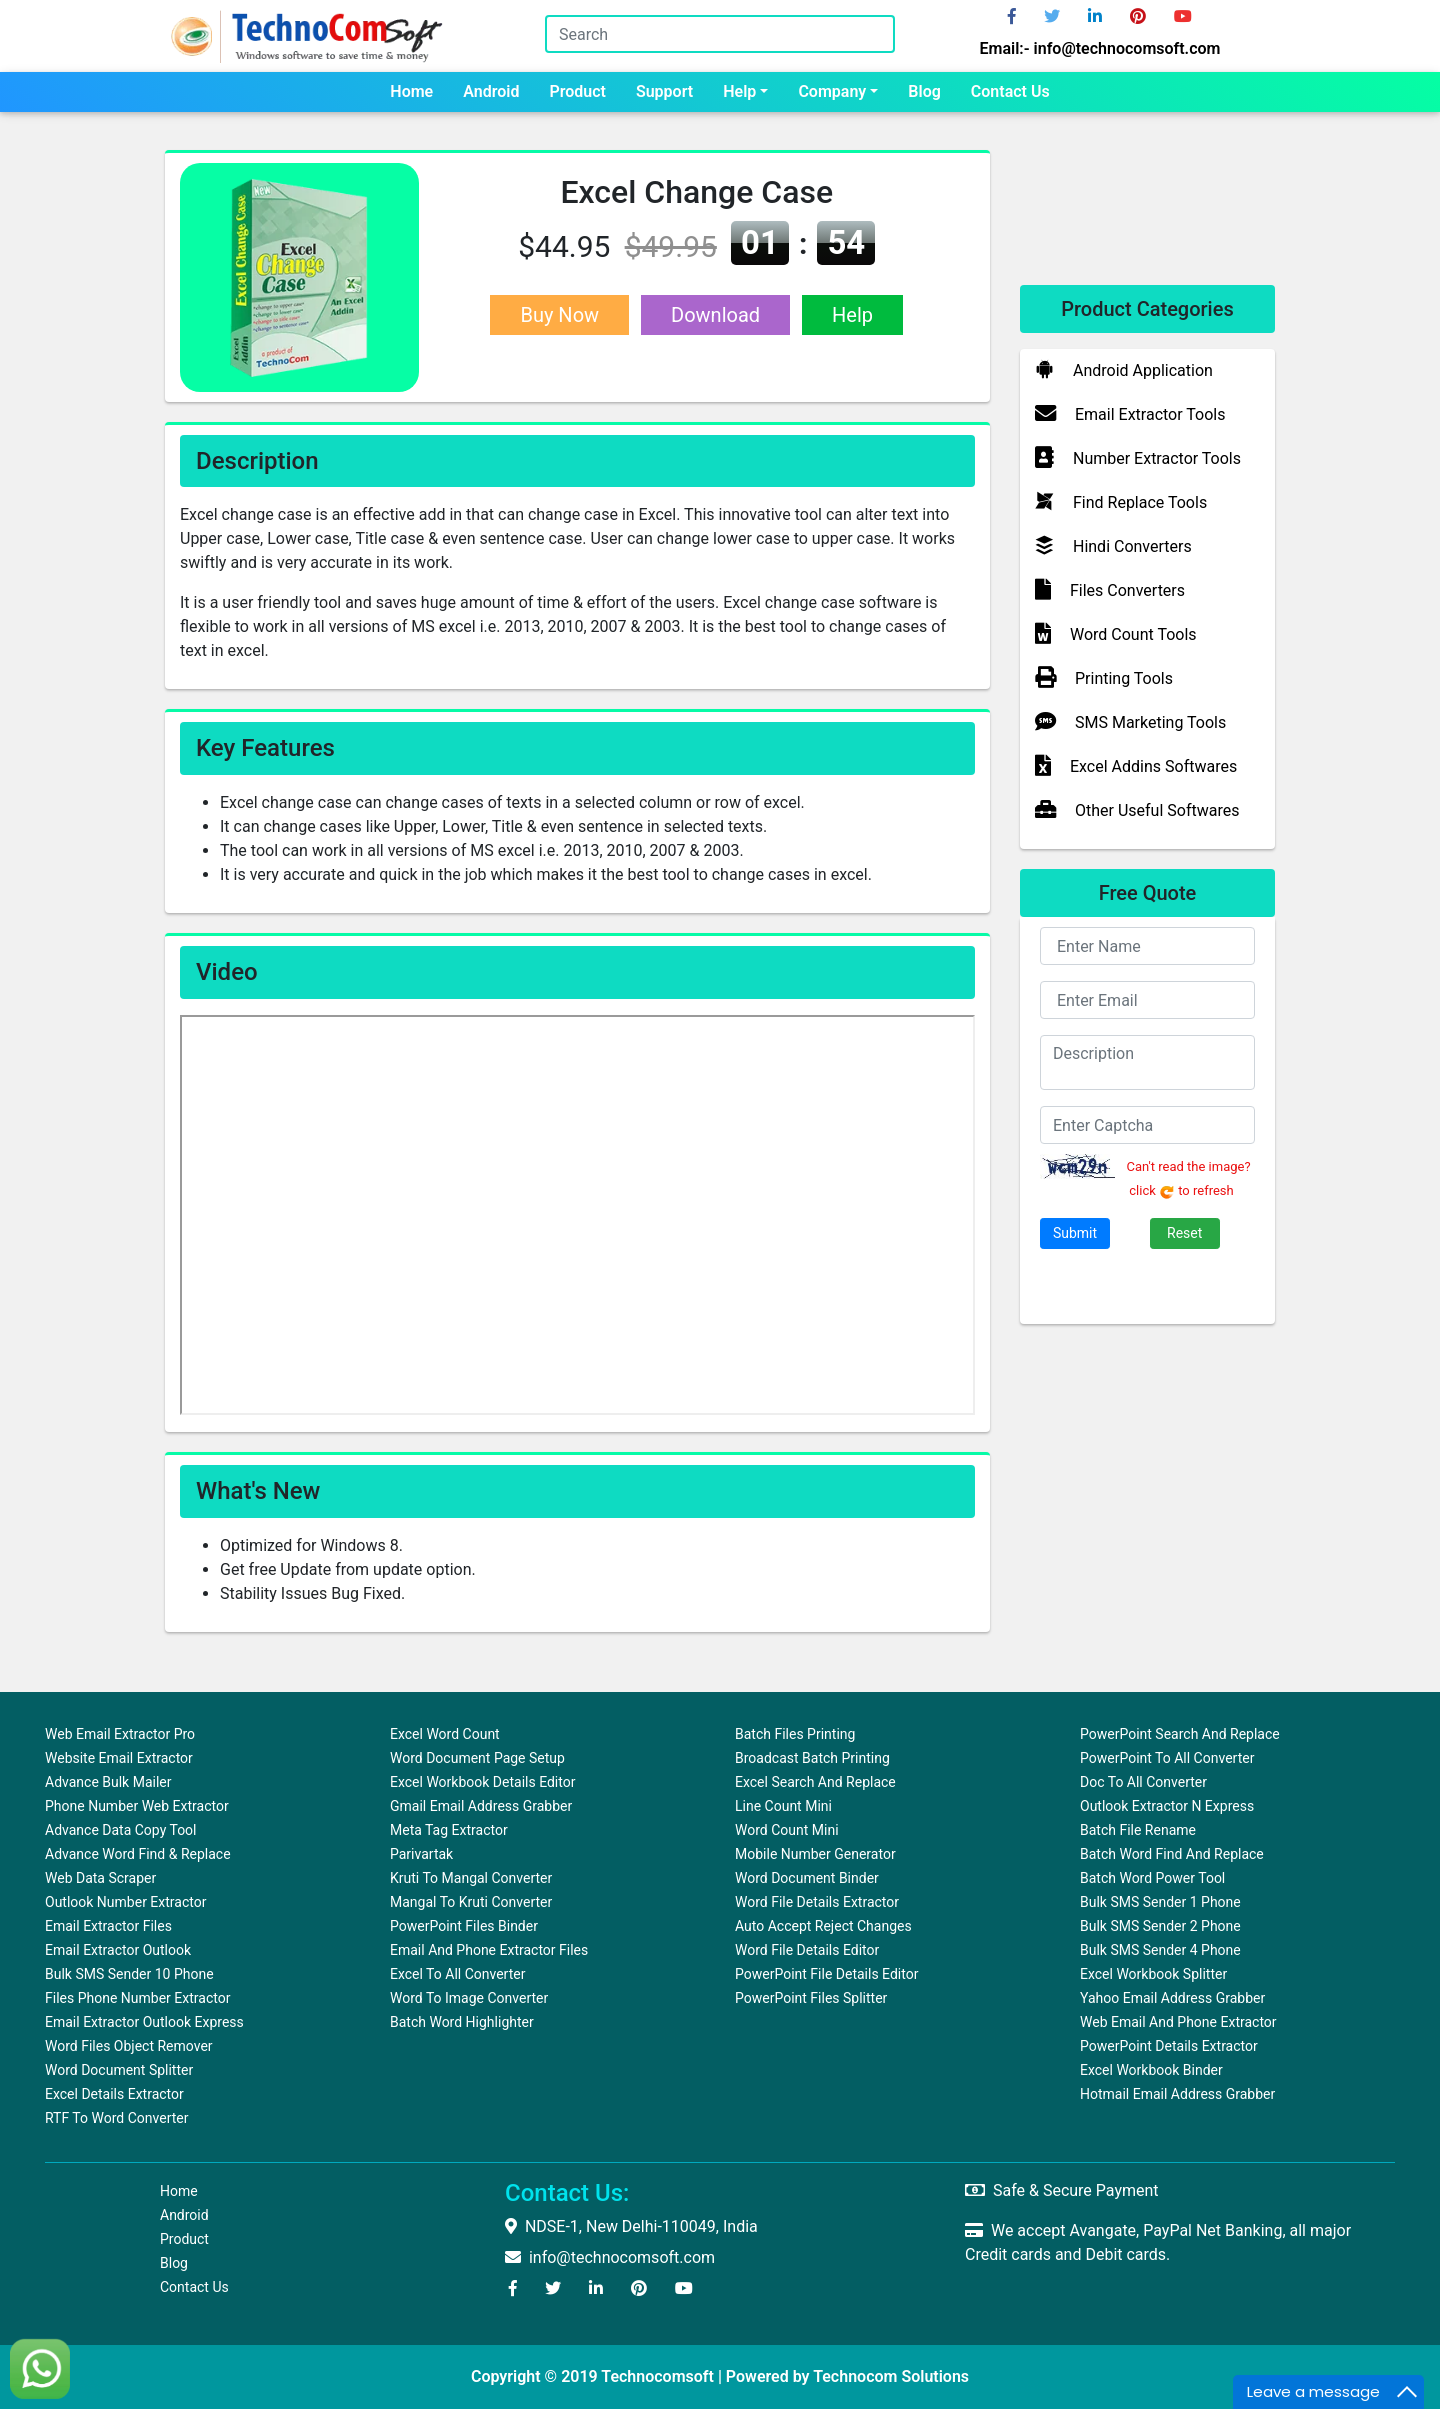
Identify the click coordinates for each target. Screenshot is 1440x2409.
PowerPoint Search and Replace (1180, 1734)
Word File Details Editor (807, 1950)
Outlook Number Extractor (125, 1902)
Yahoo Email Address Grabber (1172, 1998)
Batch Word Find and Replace (1172, 1854)
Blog (924, 91)
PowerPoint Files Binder (464, 1926)
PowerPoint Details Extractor (1169, 2046)
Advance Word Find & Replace (138, 1854)
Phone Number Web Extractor (137, 1806)
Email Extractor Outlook (118, 1950)
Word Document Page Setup (477, 1758)
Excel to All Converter (457, 1974)
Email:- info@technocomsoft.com (1100, 48)
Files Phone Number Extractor (137, 1998)
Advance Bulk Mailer (108, 1782)
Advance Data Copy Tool (121, 1830)
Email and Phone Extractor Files (489, 1950)
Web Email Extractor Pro (120, 1734)
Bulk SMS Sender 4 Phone (1160, 1950)
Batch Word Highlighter (462, 2022)
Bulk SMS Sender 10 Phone (129, 1974)
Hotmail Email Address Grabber (1177, 2094)
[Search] (720, 34)
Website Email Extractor (119, 1758)
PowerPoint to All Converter (1167, 1758)
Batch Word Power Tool (1152, 1878)
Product (577, 91)
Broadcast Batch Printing (812, 1758)
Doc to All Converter (1143, 1782)
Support (664, 91)
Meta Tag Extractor (449, 1830)
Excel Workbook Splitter (1153, 1974)
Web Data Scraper (100, 1878)
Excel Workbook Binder (1151, 2070)
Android (491, 91)
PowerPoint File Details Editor (826, 1974)
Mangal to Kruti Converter (471, 1902)
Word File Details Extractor (817, 1902)
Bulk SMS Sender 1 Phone (1160, 1902)
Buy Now (559, 315)
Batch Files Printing (795, 1734)
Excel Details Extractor (114, 2094)
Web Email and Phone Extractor (1178, 2022)
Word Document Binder (807, 1878)
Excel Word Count (445, 1734)
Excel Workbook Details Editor (482, 1782)
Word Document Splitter (119, 2070)
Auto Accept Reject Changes (823, 1926)
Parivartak (421, 1854)
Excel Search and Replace (815, 1782)
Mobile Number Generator (815, 1854)
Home (411, 91)
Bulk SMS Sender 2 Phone (1160, 1926)
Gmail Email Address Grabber (481, 1806)
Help (739, 91)
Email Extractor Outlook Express (144, 2022)
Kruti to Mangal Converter (471, 1878)
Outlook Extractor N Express (1167, 1806)
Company (832, 91)
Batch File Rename (1138, 1830)
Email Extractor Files (108, 1926)
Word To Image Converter (469, 1998)
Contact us (1010, 91)
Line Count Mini (783, 1806)
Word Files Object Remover (129, 2046)
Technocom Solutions (891, 2376)
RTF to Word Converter (116, 2118)
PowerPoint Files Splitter (811, 1998)
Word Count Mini (787, 1830)
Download (715, 315)
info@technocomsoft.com (610, 2257)
